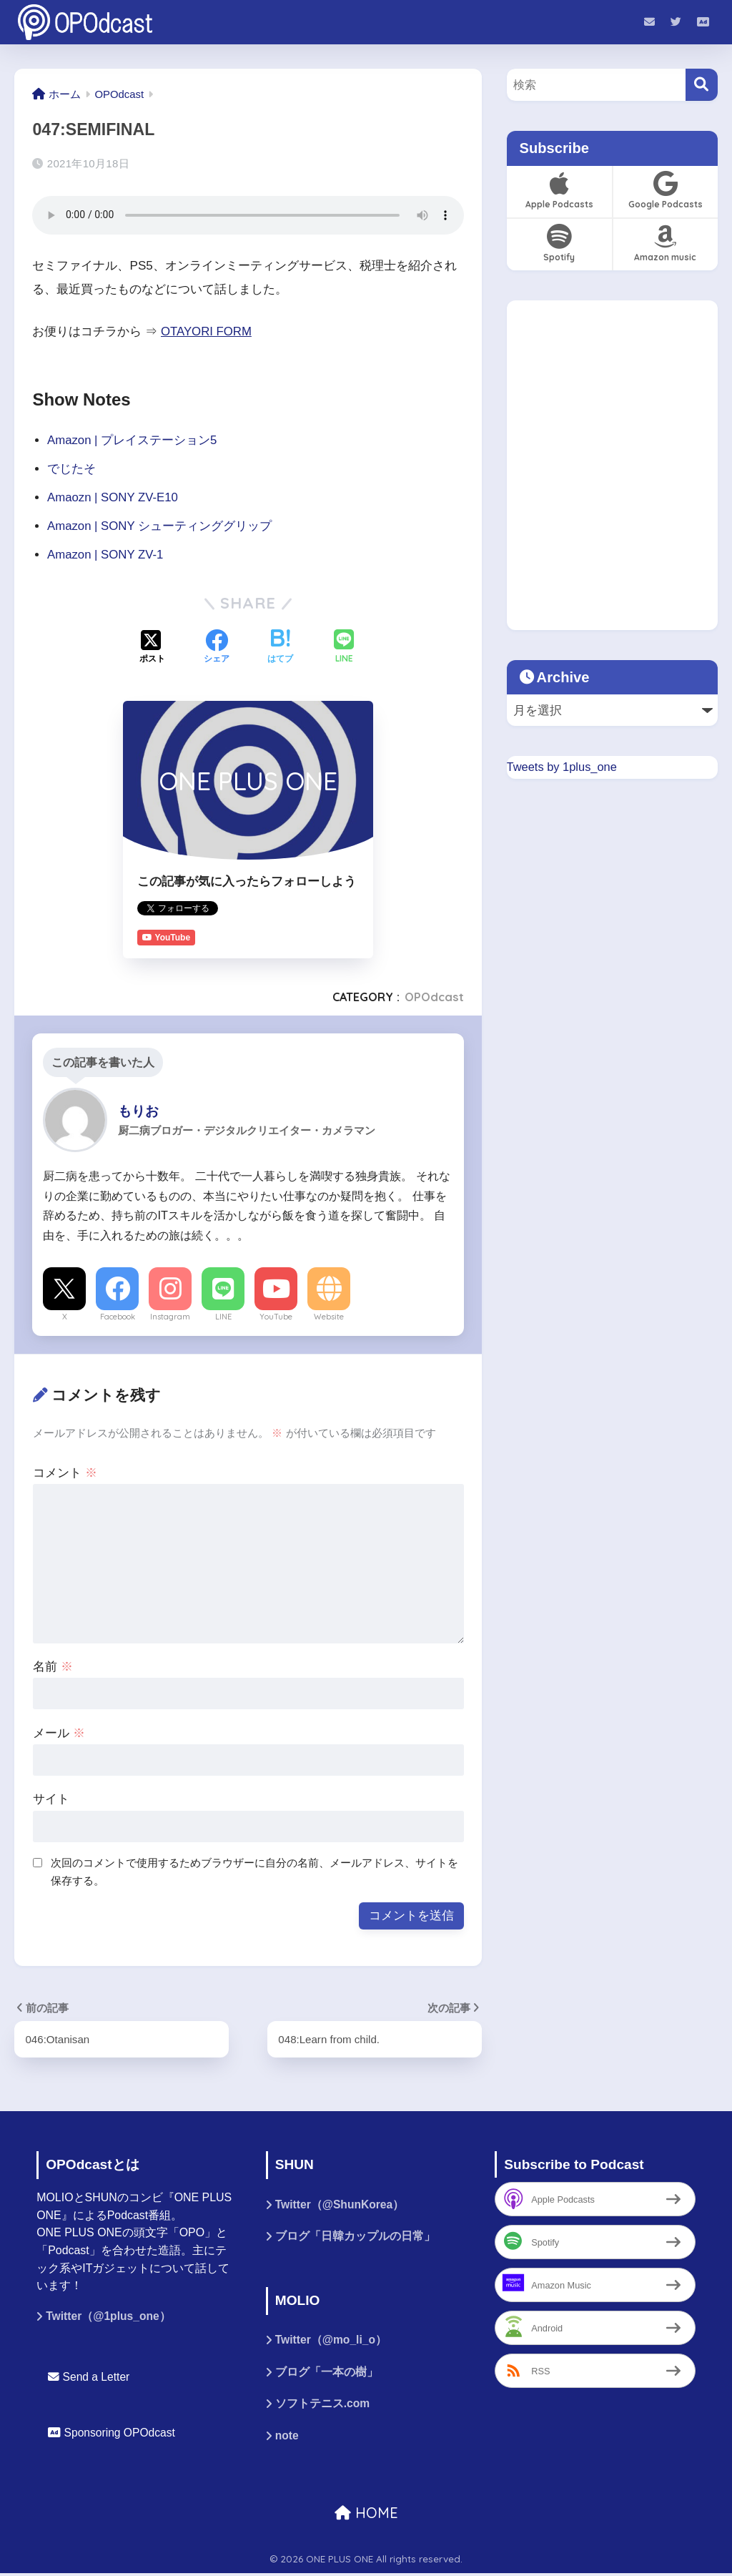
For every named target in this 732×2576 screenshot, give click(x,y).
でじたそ (71, 468)
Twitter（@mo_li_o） (332, 2341)
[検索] (702, 85)
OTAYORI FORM (207, 331)
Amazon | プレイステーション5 (132, 439)
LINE (223, 1316)
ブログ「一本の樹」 (326, 2374)
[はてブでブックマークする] (280, 647)
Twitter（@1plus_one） (109, 2317)
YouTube (275, 1316)
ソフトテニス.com (322, 2406)
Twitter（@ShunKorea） (340, 2205)
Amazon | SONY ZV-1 (106, 554)
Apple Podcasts (559, 190)
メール (59, 1732)
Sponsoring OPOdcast (112, 2433)
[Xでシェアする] (152, 647)
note (287, 2438)
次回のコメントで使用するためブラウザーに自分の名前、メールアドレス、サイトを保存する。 (254, 1872)
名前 (53, 1666)
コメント (65, 1472)
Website (329, 1316)
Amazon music (665, 243)
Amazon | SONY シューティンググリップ (160, 525)
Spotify (559, 243)
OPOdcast (434, 997)
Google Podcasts (665, 190)
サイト (51, 1799)
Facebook (117, 1316)
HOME (366, 2516)
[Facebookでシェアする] (216, 647)
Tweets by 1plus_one (563, 766)
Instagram (170, 1316)
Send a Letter (89, 2377)
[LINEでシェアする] (344, 647)
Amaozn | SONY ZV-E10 (114, 496)
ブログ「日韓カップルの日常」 (355, 2237)
